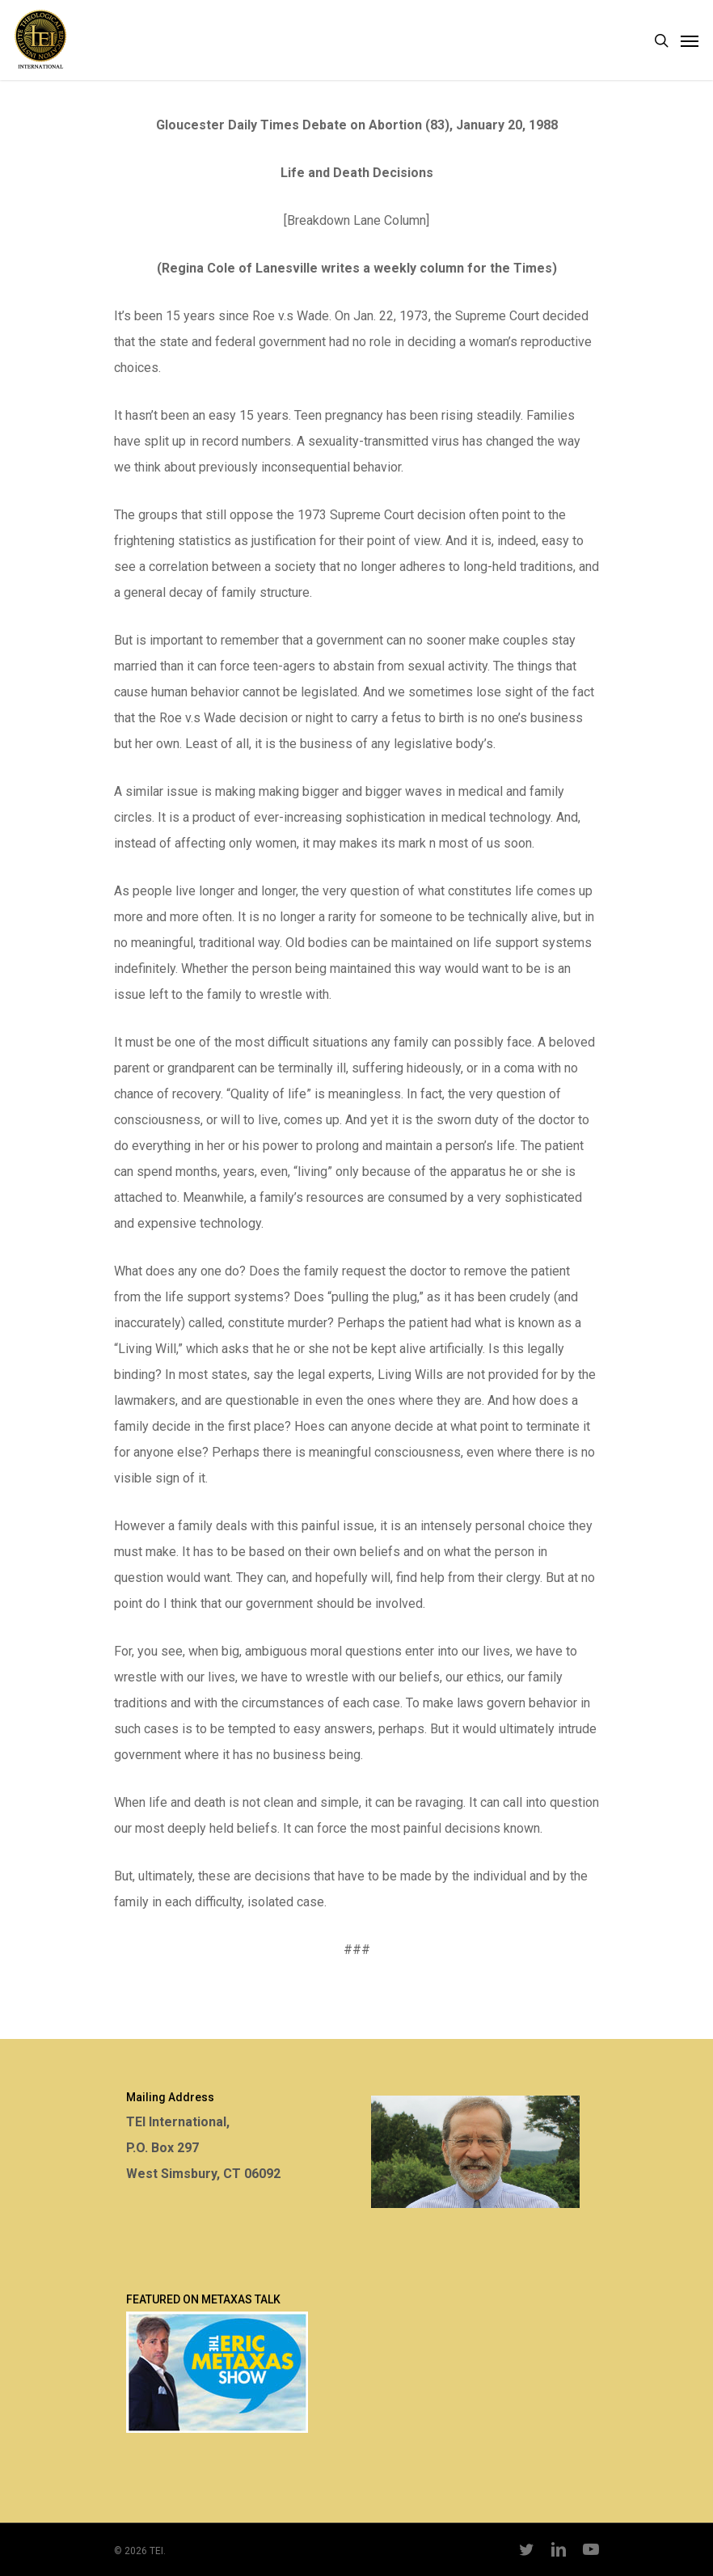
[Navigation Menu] (689, 40)
